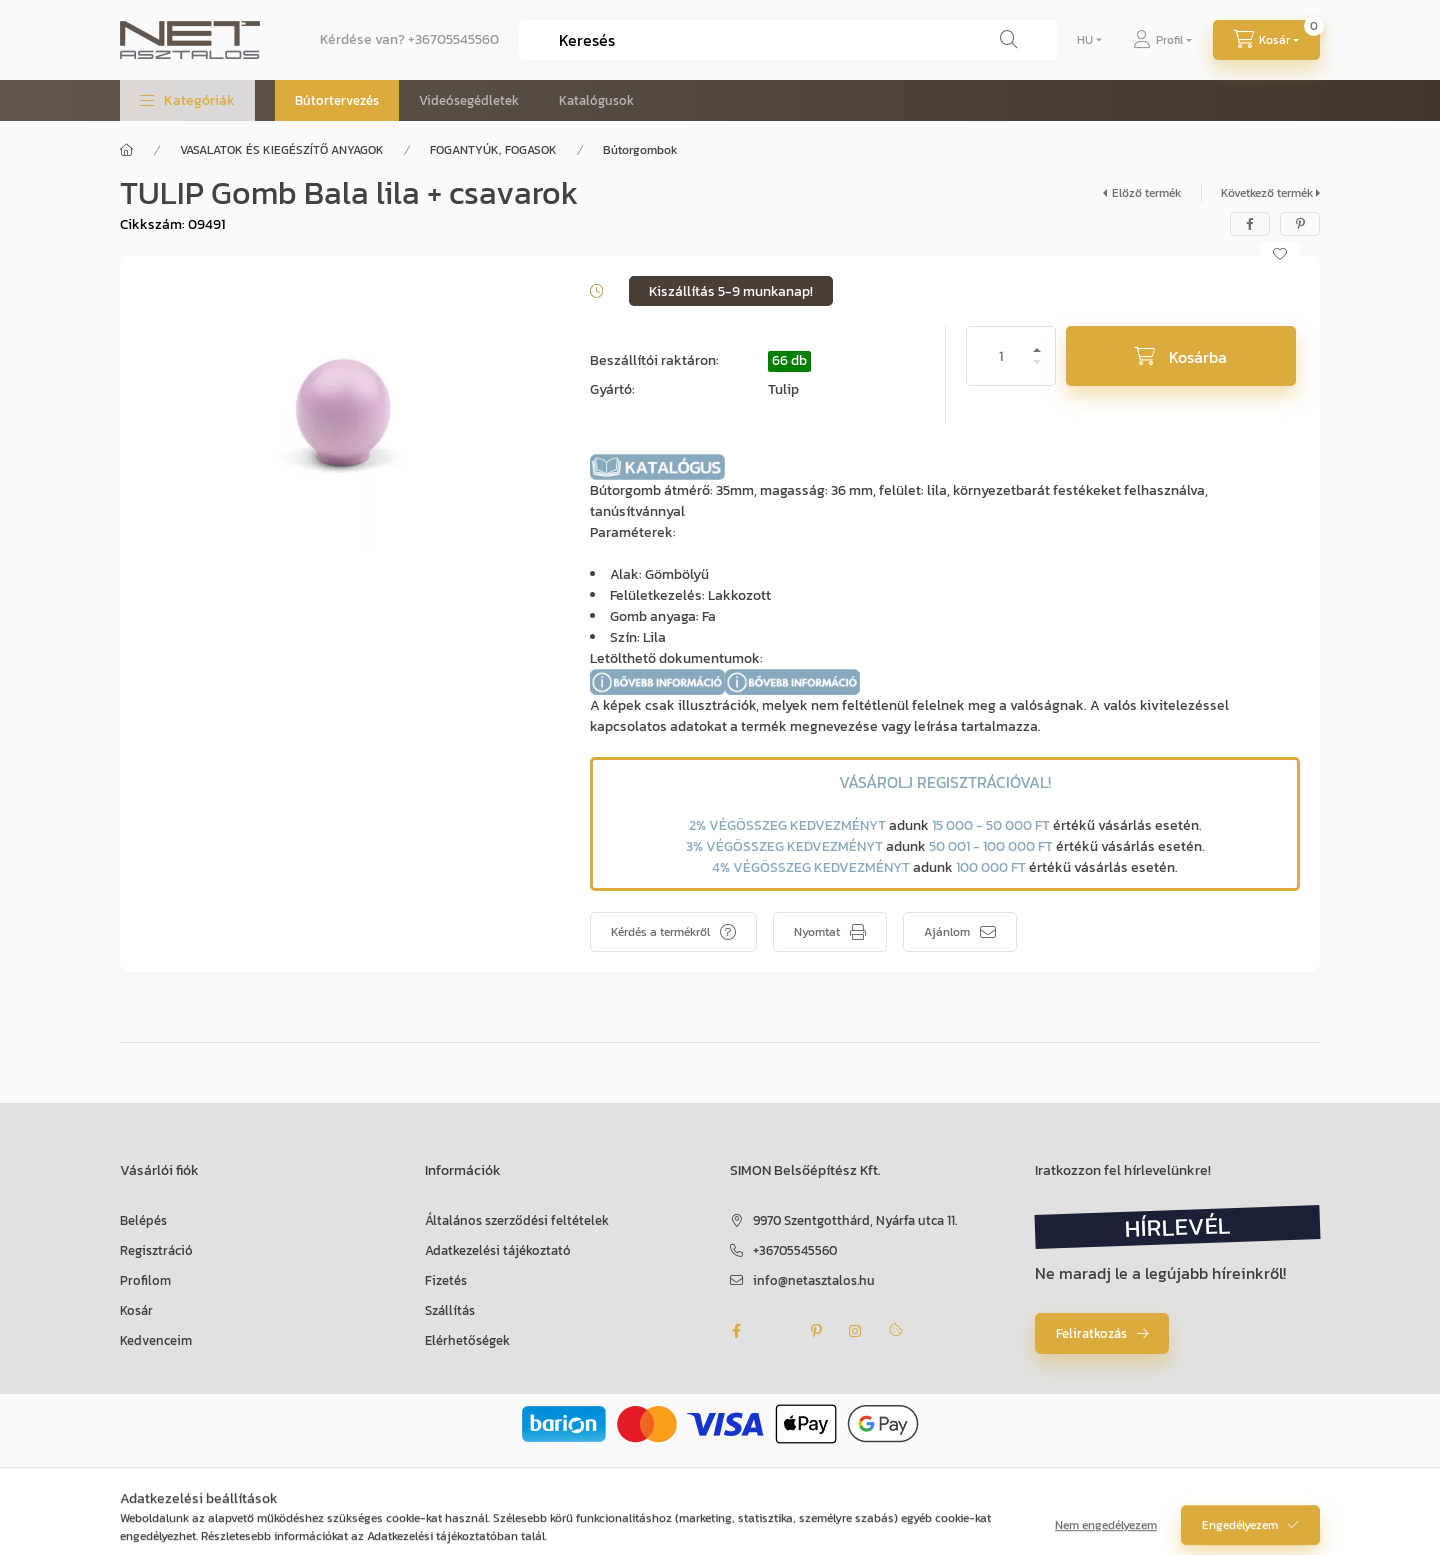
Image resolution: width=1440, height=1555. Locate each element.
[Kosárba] (1181, 356)
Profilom (145, 1280)
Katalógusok (596, 100)
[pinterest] (1300, 224)
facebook (736, 1331)
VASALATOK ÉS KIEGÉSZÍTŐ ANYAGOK (282, 150)
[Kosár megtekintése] (1266, 40)
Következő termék (1267, 193)
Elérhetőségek (467, 1340)
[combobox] (788, 40)
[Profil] (1162, 40)
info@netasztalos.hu (814, 1280)
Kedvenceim (156, 1340)
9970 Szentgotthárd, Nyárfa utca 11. (855, 1220)
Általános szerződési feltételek (517, 1220)
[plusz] (1037, 341)
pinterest (816, 1331)
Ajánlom (947, 932)
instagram (856, 1331)
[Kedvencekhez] (1280, 254)
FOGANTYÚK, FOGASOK (493, 150)
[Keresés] (1009, 40)
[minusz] (1037, 370)
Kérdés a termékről (660, 932)
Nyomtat (817, 932)
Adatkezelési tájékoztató (498, 1250)
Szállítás (450, 1310)
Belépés (143, 1220)
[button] (187, 100)
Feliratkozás (1091, 1333)
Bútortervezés (337, 100)
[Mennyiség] (1001, 356)
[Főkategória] (127, 150)
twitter (776, 1331)
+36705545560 (453, 39)
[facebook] (1250, 224)
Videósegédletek (469, 100)
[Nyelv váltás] (1085, 40)
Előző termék (1146, 193)
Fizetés (446, 1280)
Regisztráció (156, 1250)
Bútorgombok (640, 150)
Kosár (136, 1310)
